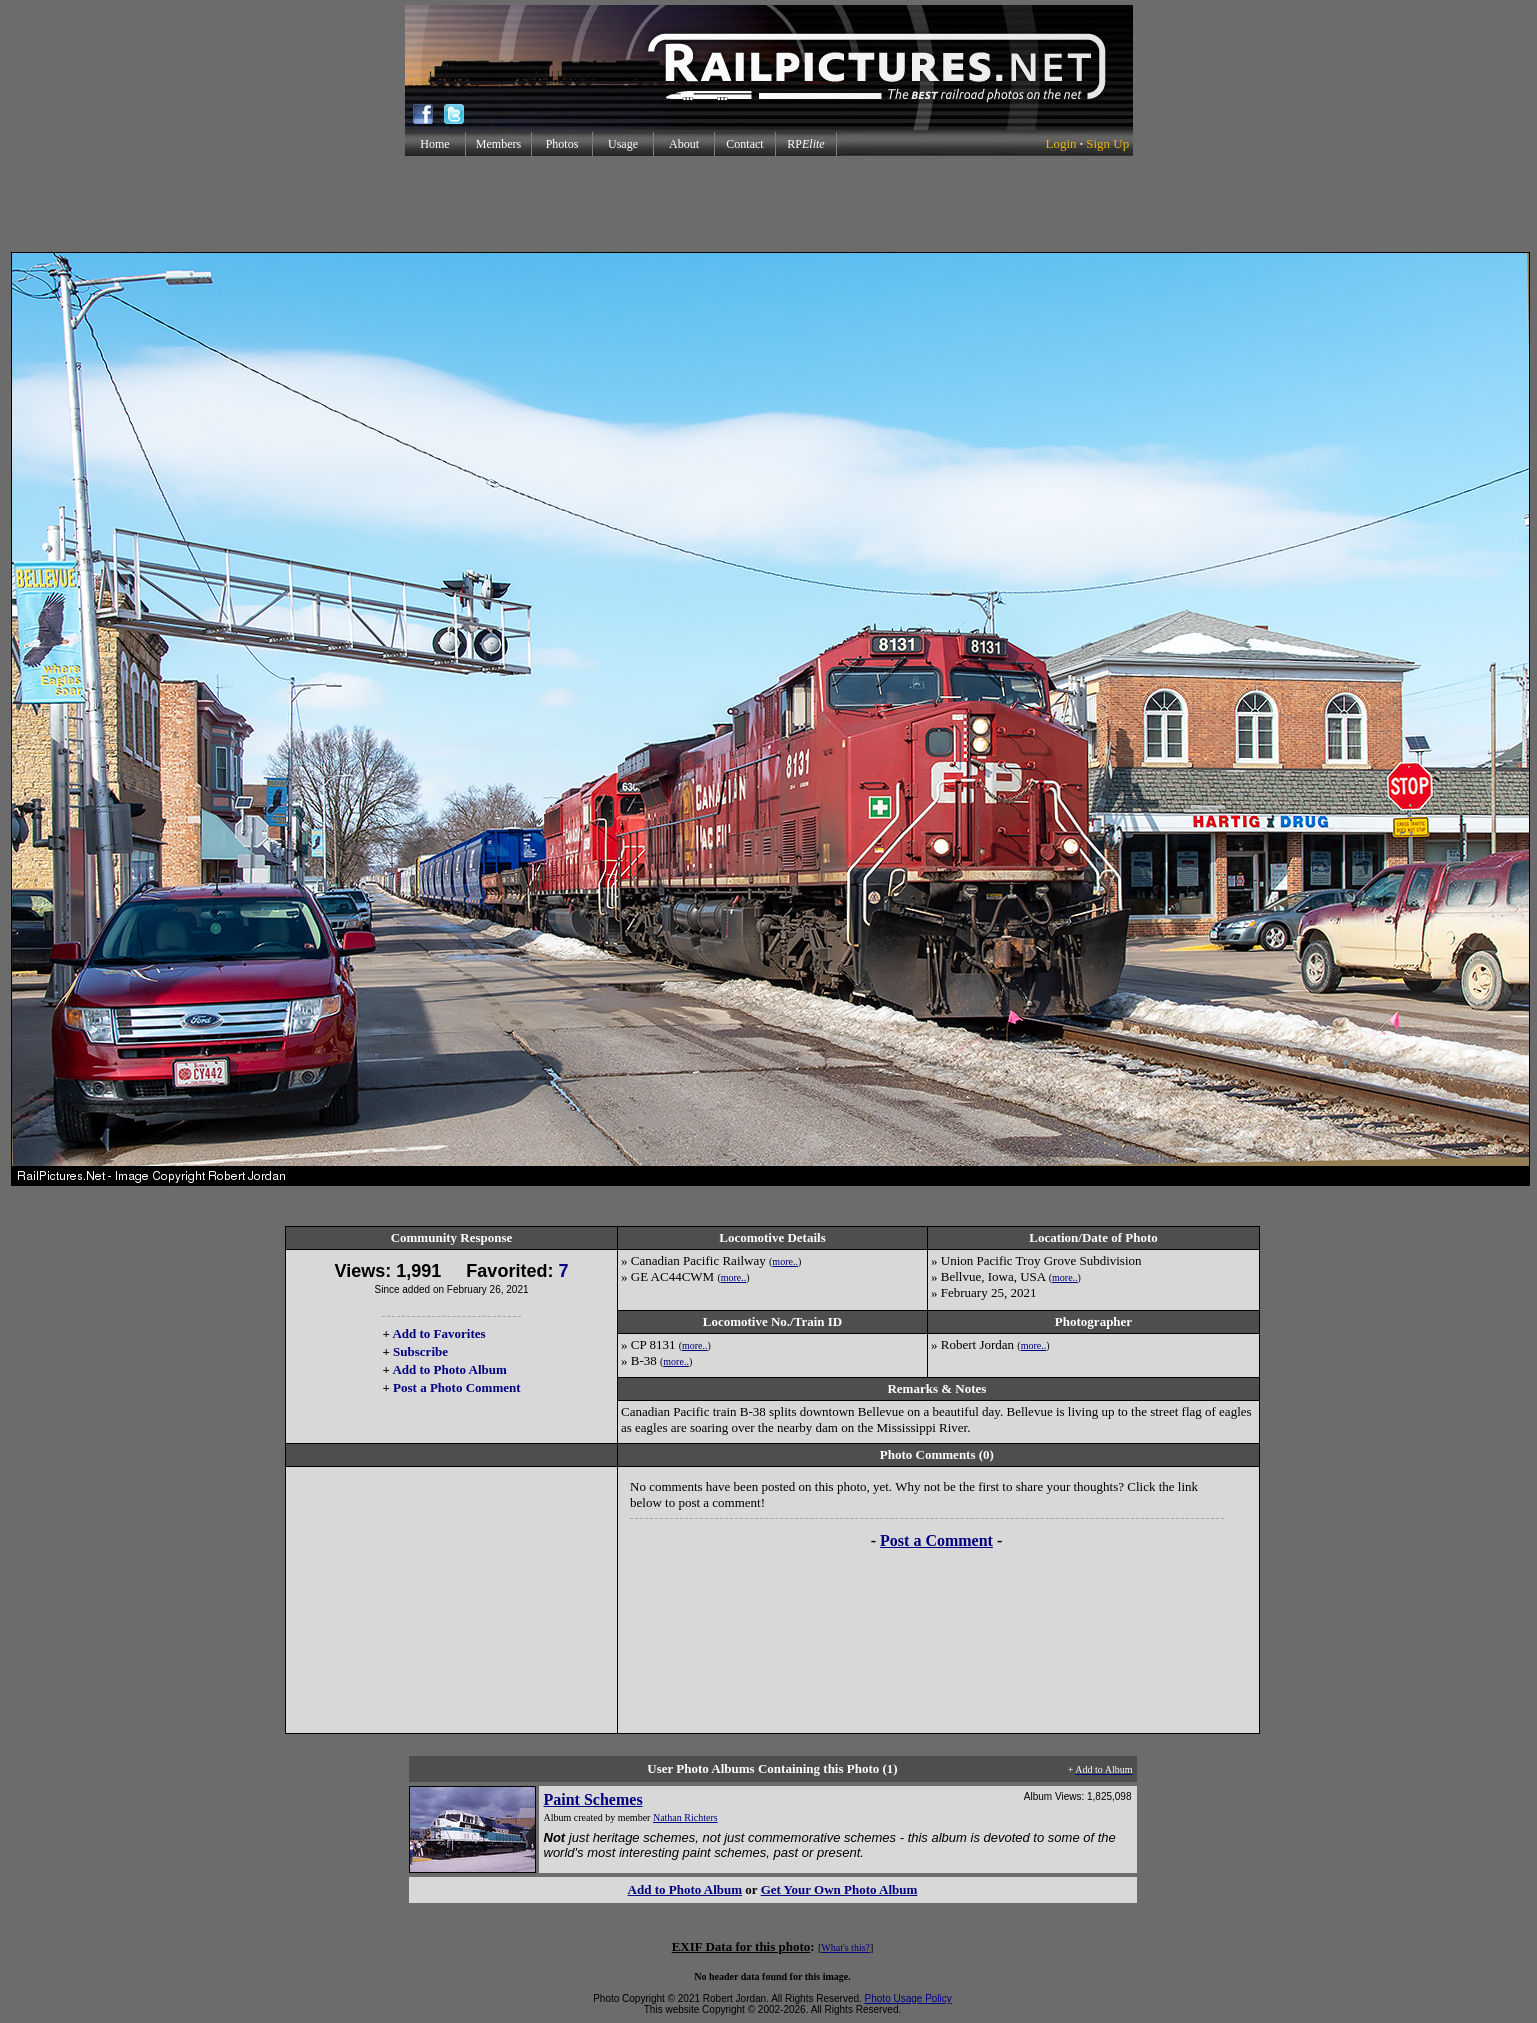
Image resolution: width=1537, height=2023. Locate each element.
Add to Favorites (438, 1333)
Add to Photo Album (449, 1369)
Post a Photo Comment (456, 1387)
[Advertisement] (769, 204)
